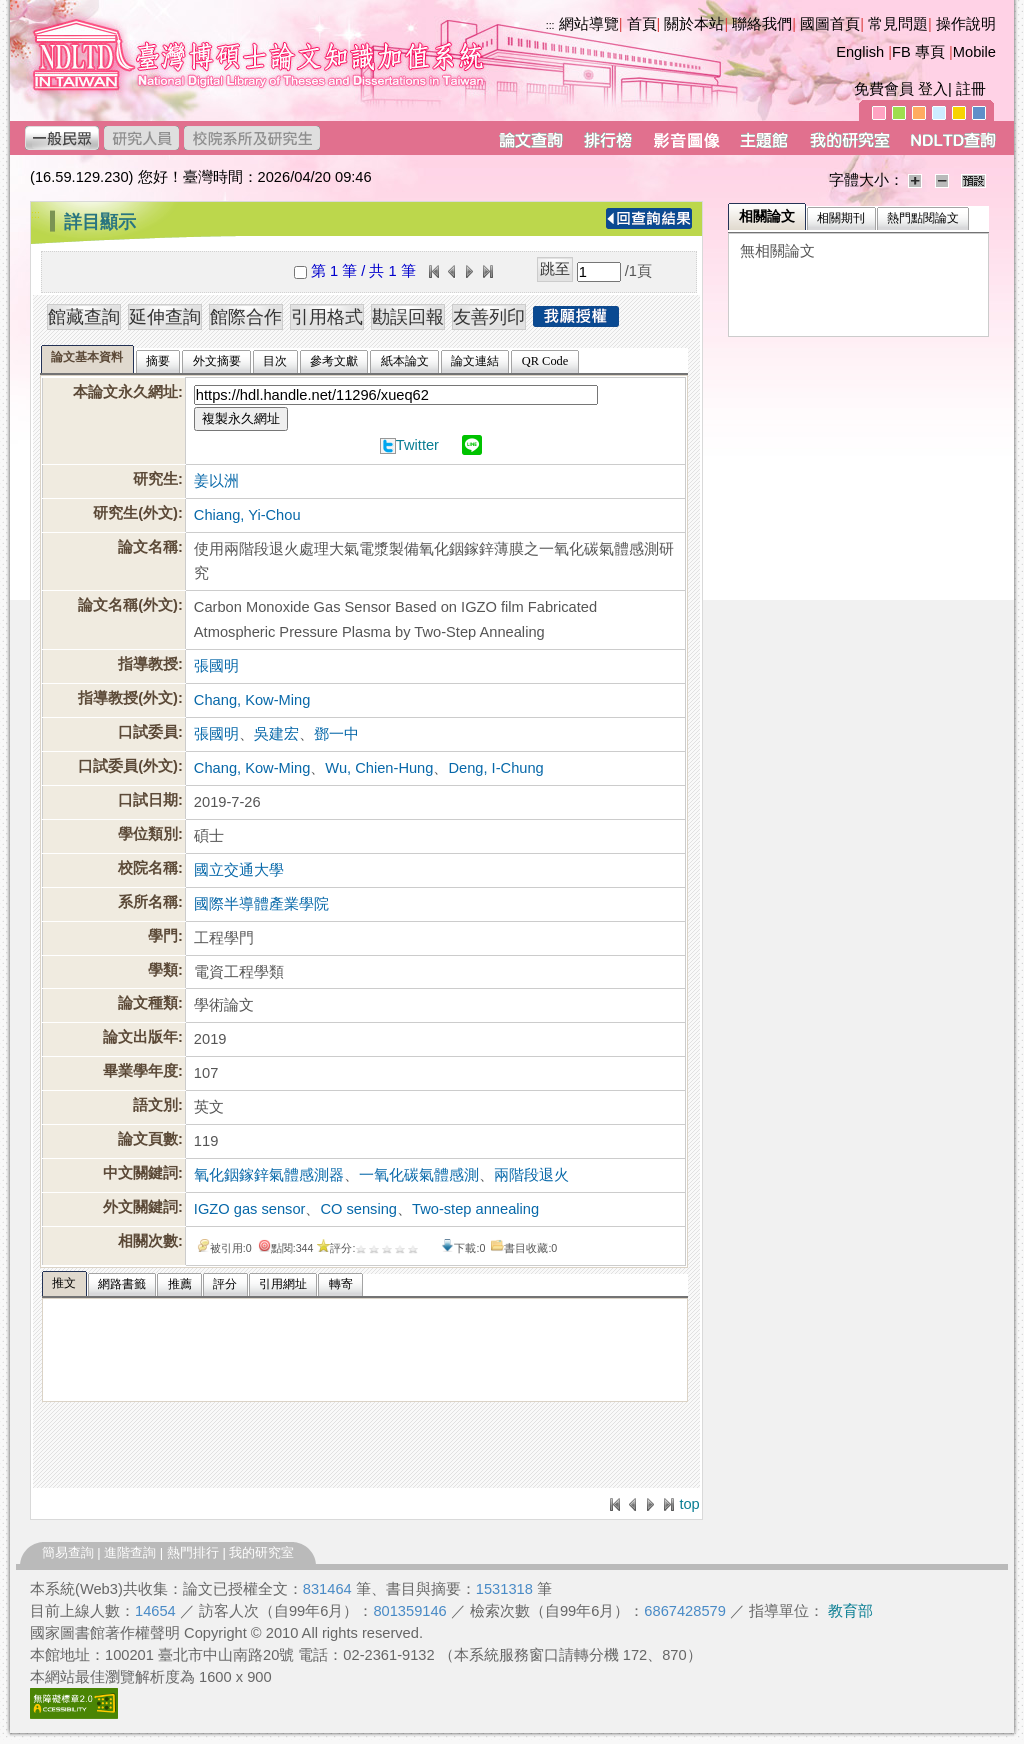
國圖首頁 (830, 24)
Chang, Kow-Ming (252, 700)
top (689, 1504)
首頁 (642, 24)
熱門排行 (193, 1552)
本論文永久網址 (125, 392)
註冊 (971, 89)
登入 (933, 89)
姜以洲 (216, 481)
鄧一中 (336, 734)
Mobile (974, 52)
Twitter (417, 445)
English (860, 52)
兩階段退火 (531, 1175)
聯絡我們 (762, 24)
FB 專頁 (918, 52)
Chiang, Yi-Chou (247, 515)
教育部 (850, 1611)
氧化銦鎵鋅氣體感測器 (269, 1175)
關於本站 (694, 24)
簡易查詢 (68, 1552)
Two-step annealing (475, 1209)
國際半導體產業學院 (261, 904)
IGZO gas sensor (250, 1209)
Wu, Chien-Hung (379, 768)
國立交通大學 (239, 870)
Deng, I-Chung (495, 768)
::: (35, 214)
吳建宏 (276, 734)
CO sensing (358, 1209)
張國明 (216, 666)
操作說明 (966, 24)
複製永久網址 (241, 418)
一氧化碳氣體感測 (419, 1175)
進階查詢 (130, 1552)
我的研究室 (261, 1552)
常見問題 (898, 24)
